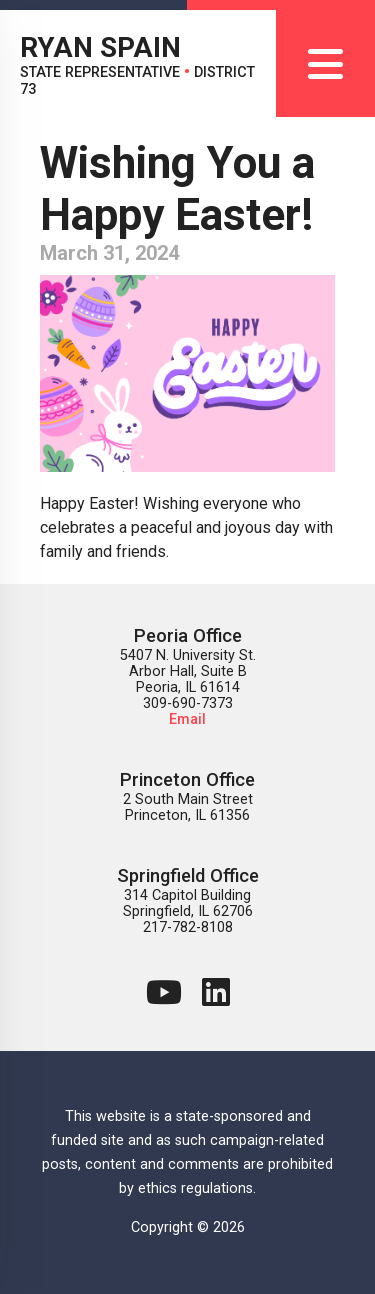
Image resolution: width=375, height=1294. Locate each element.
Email (187, 719)
